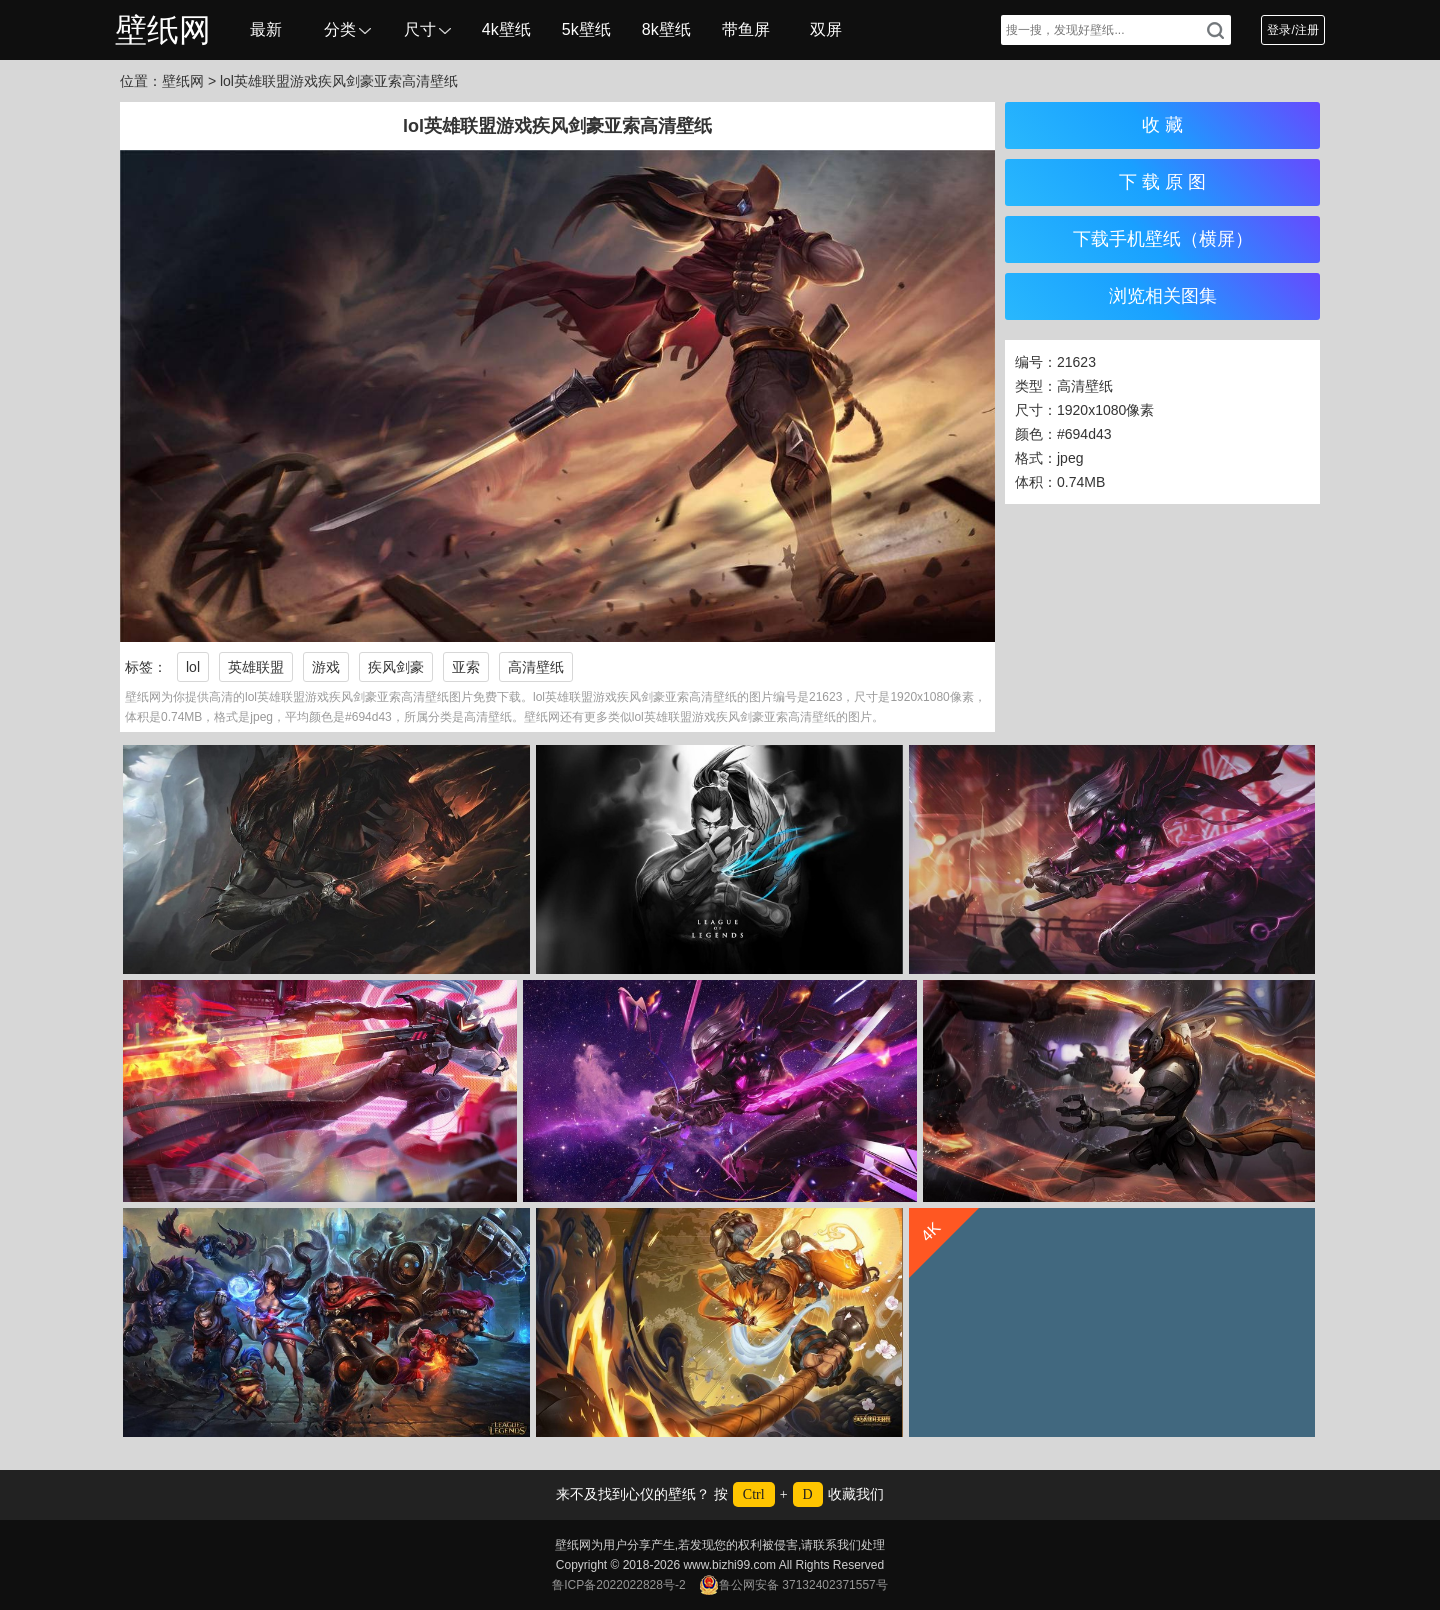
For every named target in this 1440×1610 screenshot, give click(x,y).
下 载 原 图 (1162, 182)
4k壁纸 (506, 29)
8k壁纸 (666, 29)
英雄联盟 (256, 667)
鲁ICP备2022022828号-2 (618, 1585)
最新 (266, 29)
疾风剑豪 (396, 667)
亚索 (466, 667)
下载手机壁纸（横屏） (1163, 239)
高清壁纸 (536, 667)
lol (193, 667)
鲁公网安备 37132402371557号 (793, 1585)
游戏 (326, 667)
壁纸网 (163, 30)
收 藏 (1162, 125)
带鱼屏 (746, 29)
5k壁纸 (586, 29)
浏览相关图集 (1163, 296)
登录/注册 (1292, 30)
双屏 (826, 29)
